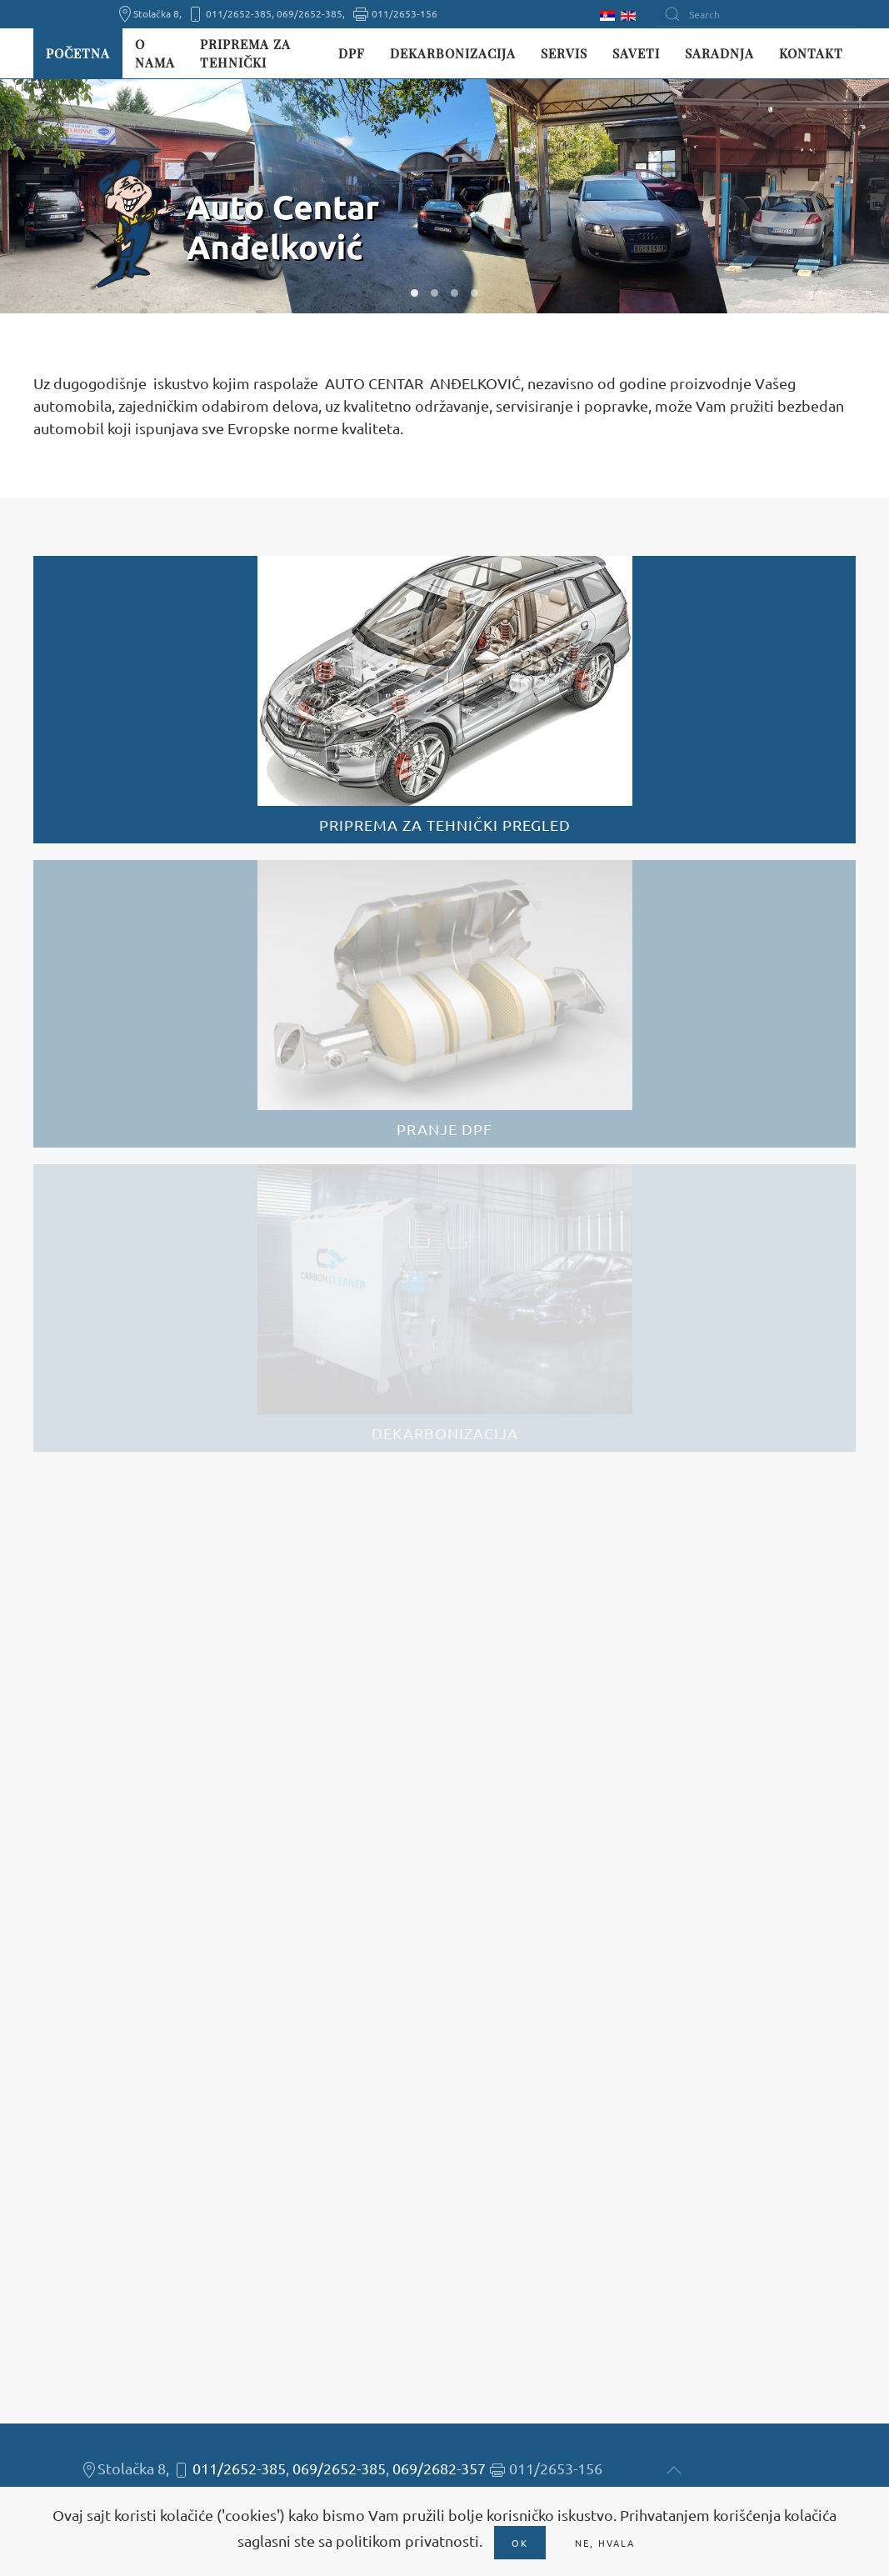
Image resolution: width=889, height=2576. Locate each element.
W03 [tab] (454, 293)
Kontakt (811, 53)
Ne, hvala (605, 2542)
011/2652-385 (239, 2468)
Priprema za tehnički (245, 54)
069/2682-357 (439, 2468)
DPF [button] (351, 53)
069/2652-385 (339, 2468)
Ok (520, 2542)
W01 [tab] (414, 293)
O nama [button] (155, 54)
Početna (78, 53)
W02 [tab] (434, 293)
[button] (674, 2470)
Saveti (636, 53)
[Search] (756, 14)
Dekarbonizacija (453, 53)
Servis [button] (564, 53)
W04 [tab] (474, 293)
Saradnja (719, 53)
